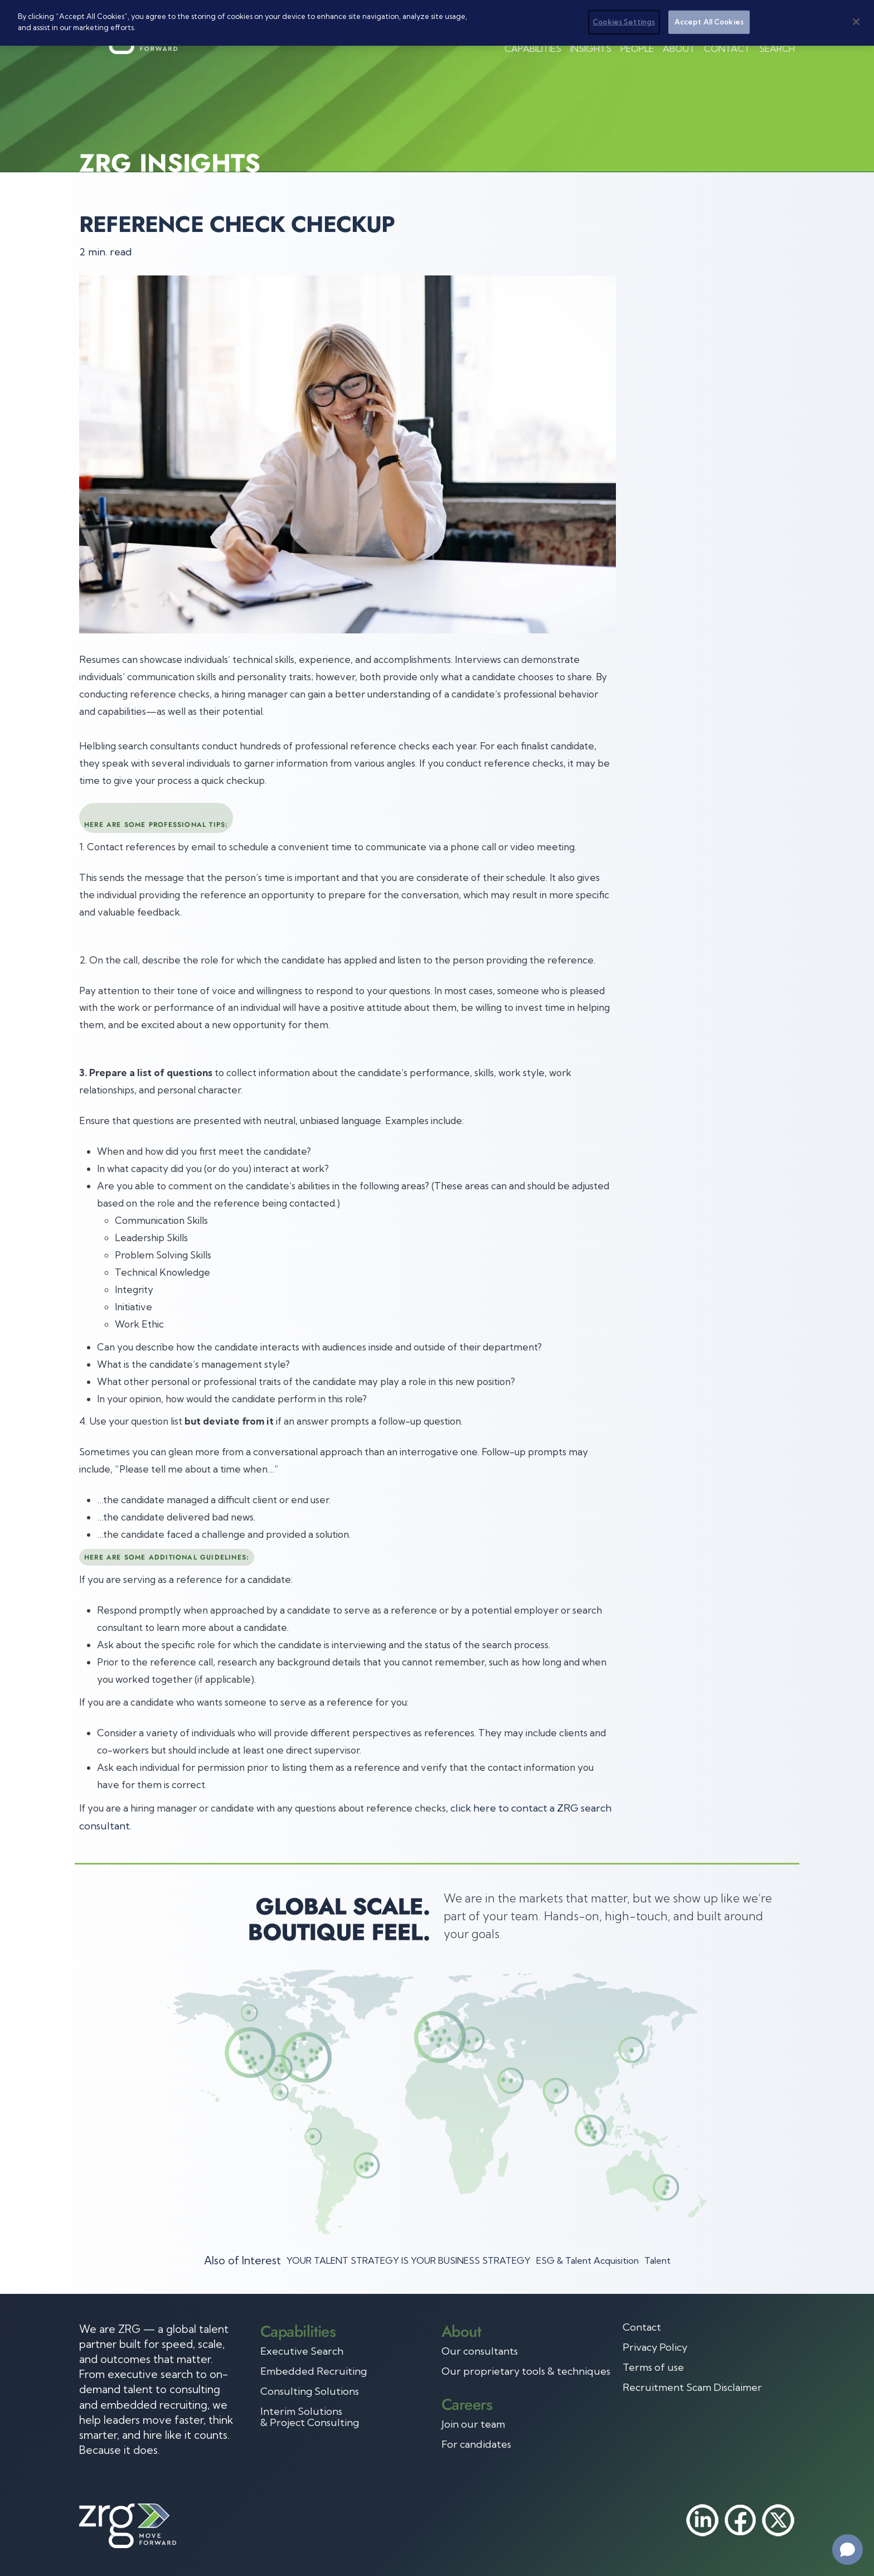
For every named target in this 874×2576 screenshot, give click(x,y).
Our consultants (479, 2351)
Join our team (473, 2424)
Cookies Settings (624, 21)
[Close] (856, 21)
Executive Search (301, 2351)
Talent (657, 2260)
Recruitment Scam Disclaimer (692, 2387)
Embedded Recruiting (313, 2371)
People (637, 48)
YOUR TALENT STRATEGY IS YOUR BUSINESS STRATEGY (409, 2260)
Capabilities (532, 48)
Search (777, 48)
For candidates (476, 2444)
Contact (727, 48)
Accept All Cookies (709, 21)
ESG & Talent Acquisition (587, 2260)
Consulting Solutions (309, 2391)
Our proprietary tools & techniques (525, 2371)
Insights (590, 48)
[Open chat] (847, 2549)
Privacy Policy (655, 2347)
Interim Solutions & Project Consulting (309, 2417)
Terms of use (653, 2367)
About (679, 48)
